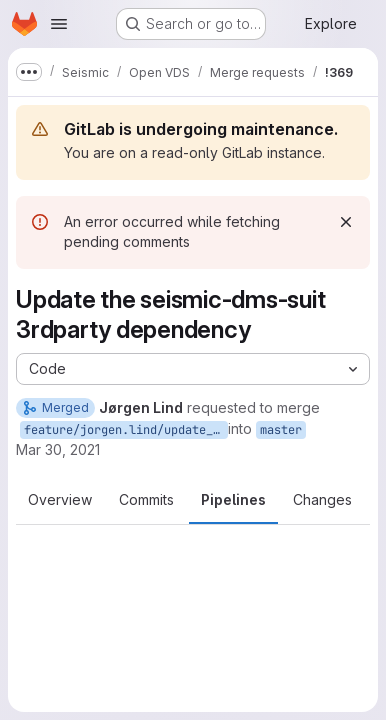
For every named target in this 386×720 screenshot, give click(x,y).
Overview (60, 499)
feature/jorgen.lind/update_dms (126, 430)
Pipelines (233, 499)
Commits (146, 499)
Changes (322, 499)
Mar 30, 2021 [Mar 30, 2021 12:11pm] (58, 449)
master (281, 430)
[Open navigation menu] (59, 24)
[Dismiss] (346, 222)
